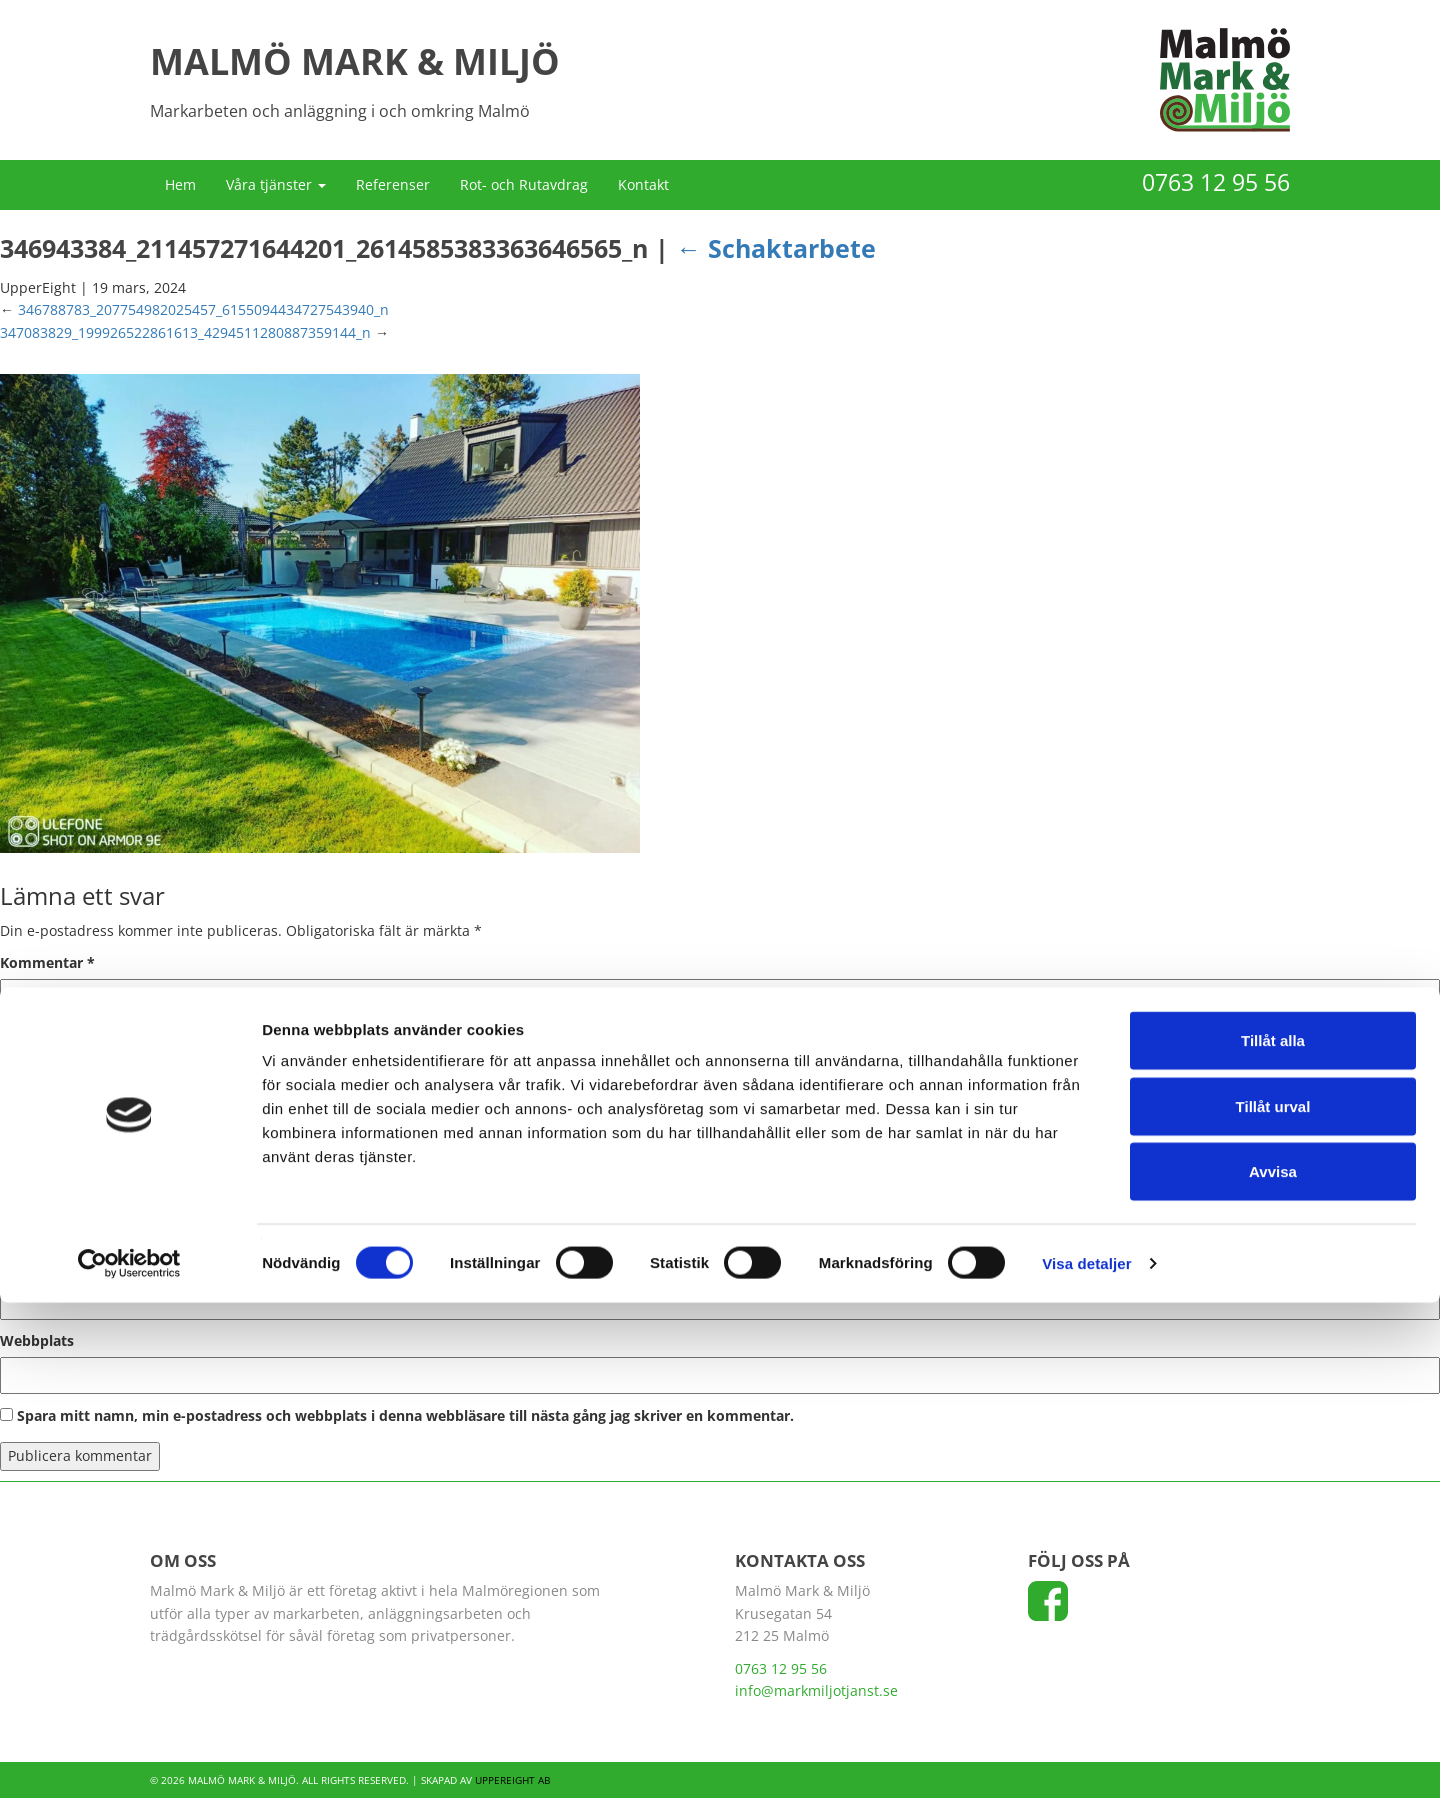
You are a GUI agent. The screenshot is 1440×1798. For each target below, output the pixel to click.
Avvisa (1273, 1666)
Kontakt (643, 184)
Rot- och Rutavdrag (524, 184)
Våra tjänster (276, 184)
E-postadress (50, 1265)
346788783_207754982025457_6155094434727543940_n (203, 309)
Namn (27, 1191)
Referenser (393, 184)
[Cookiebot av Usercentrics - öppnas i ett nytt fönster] (129, 1759)
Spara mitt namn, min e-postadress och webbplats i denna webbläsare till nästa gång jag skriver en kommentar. (405, 1415)
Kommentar (47, 962)
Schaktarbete (776, 248)
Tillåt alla (1273, 1535)
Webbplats (37, 1340)
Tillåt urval (1273, 1601)
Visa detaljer (1086, 1758)
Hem (180, 184)
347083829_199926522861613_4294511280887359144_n (185, 332)
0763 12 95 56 (1216, 182)
